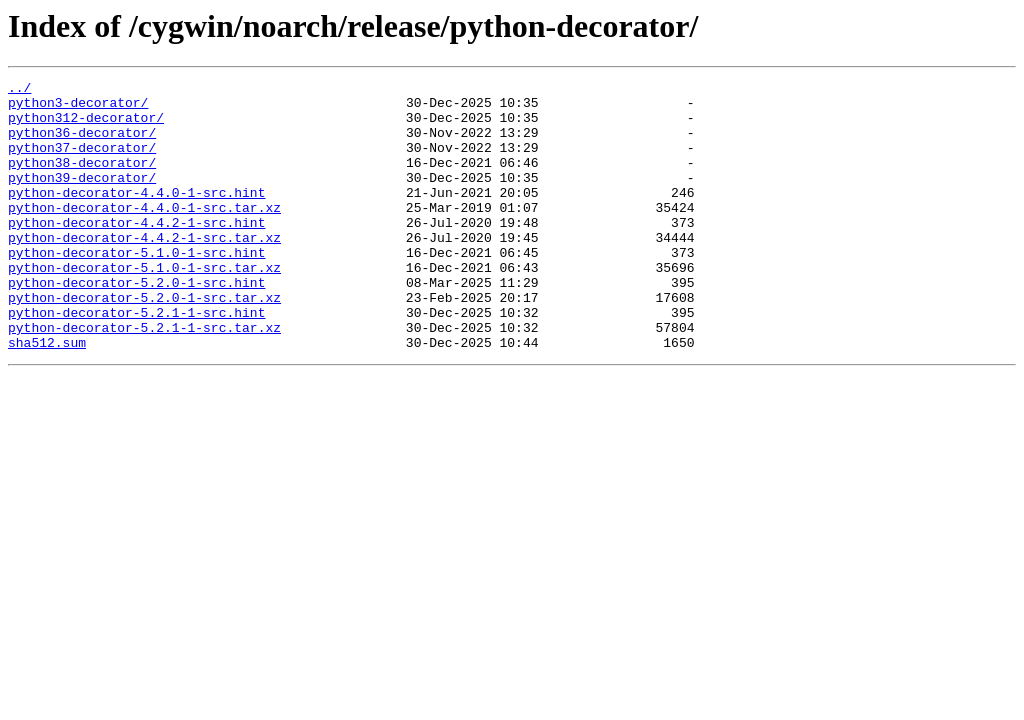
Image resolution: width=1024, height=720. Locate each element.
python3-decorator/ (78, 108)
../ (19, 90)
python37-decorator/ (82, 162)
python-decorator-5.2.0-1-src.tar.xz (144, 342)
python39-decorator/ (82, 198)
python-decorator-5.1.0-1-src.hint (136, 288)
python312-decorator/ (86, 126)
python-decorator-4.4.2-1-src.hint (136, 252)
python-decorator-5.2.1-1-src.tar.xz (144, 378)
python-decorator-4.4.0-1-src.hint (136, 216)
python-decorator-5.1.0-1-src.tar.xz (144, 306)
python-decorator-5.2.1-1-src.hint (136, 360)
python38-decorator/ (82, 180)
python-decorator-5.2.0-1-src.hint (136, 324)
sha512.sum (47, 396)
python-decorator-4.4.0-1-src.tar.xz (144, 234)
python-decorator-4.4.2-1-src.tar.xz (144, 270)
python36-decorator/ (82, 144)
